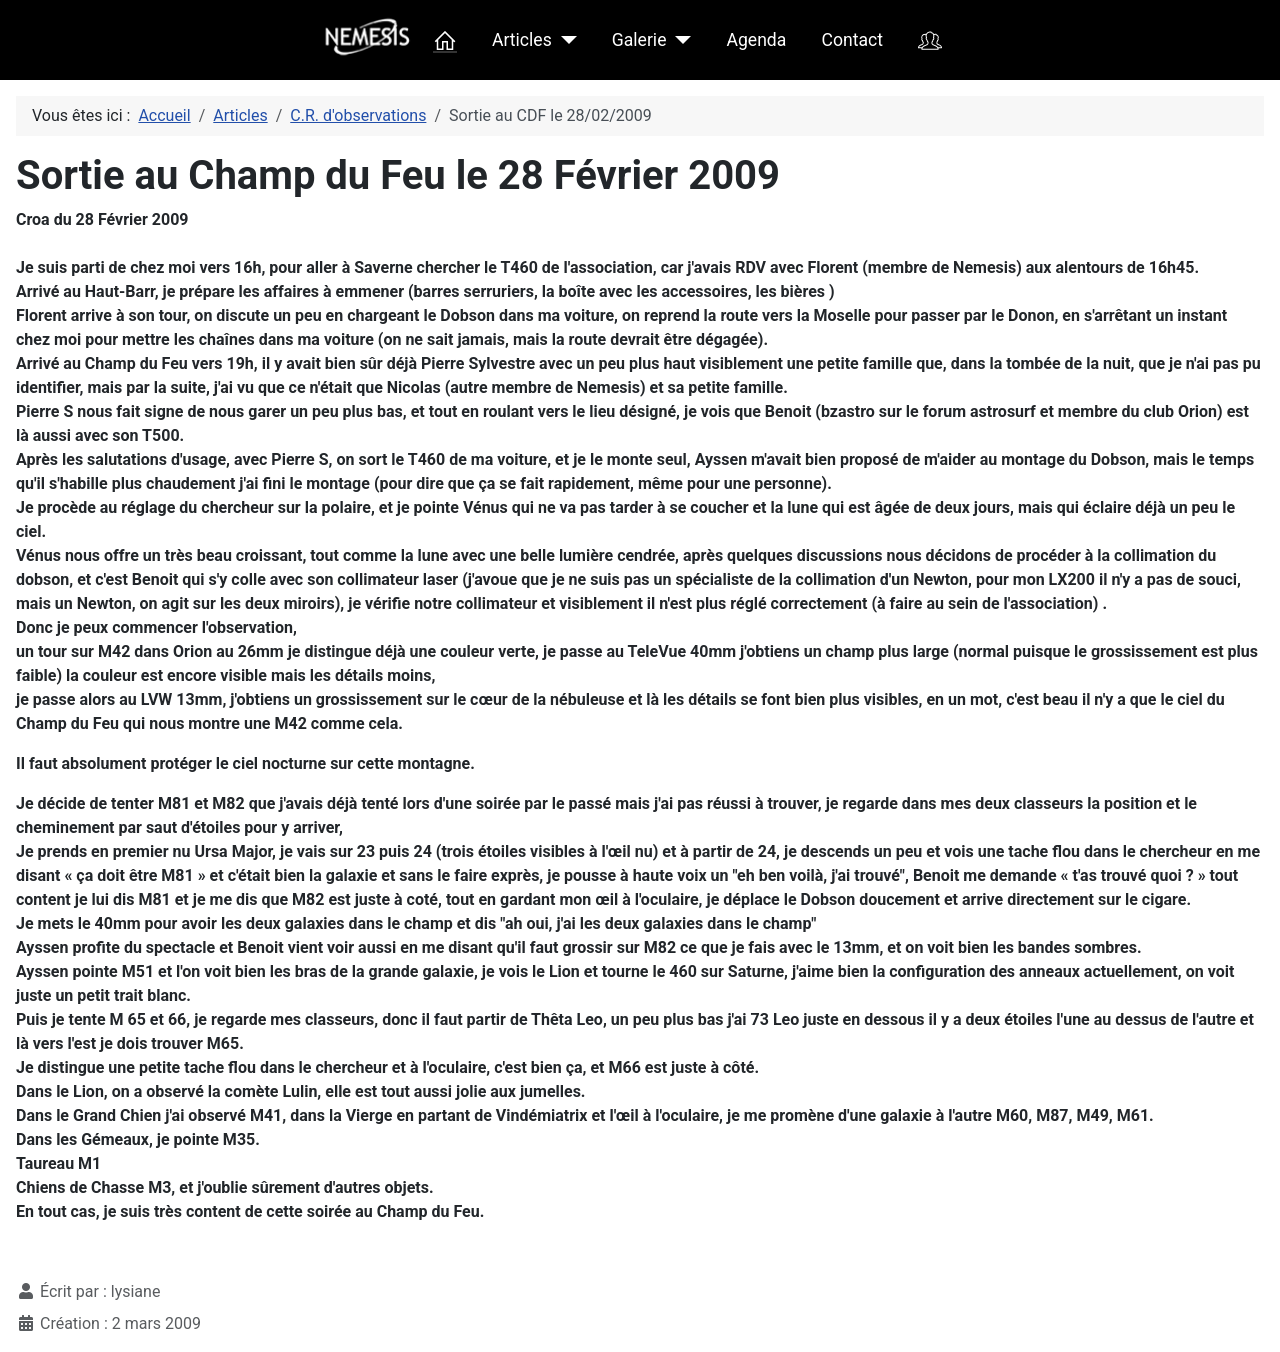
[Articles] (564, 40)
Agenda (756, 40)
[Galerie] (678, 40)
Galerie (639, 40)
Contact (853, 40)
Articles (522, 40)
